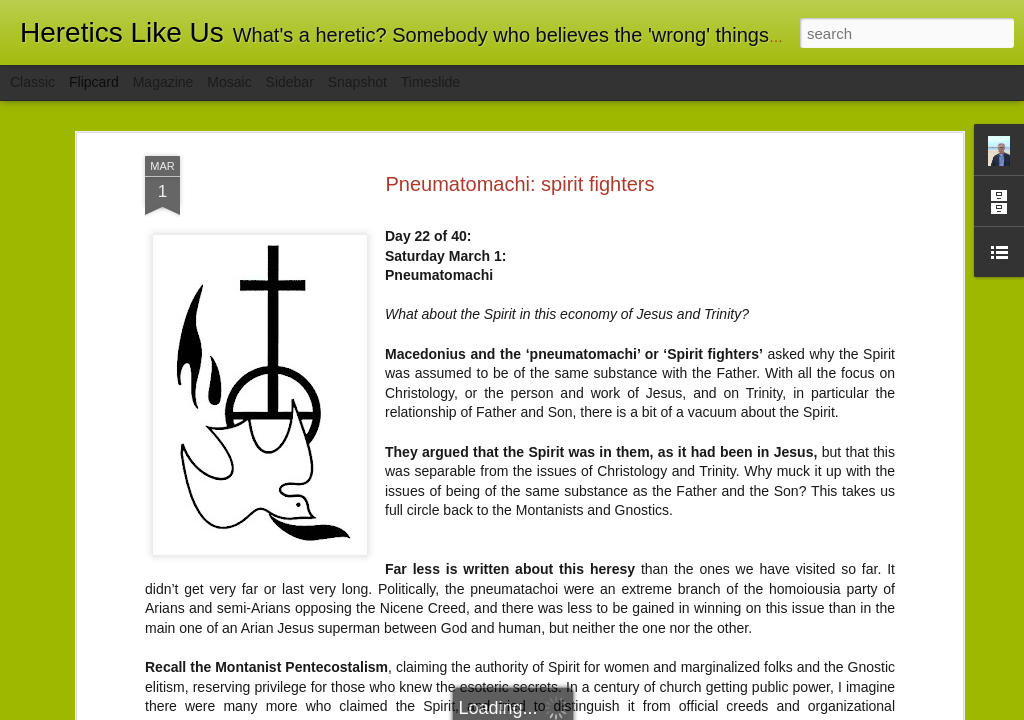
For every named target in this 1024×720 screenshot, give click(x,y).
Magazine (163, 82)
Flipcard (94, 82)
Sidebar (290, 82)
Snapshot (357, 82)
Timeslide (430, 82)
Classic (32, 82)
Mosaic (229, 82)
